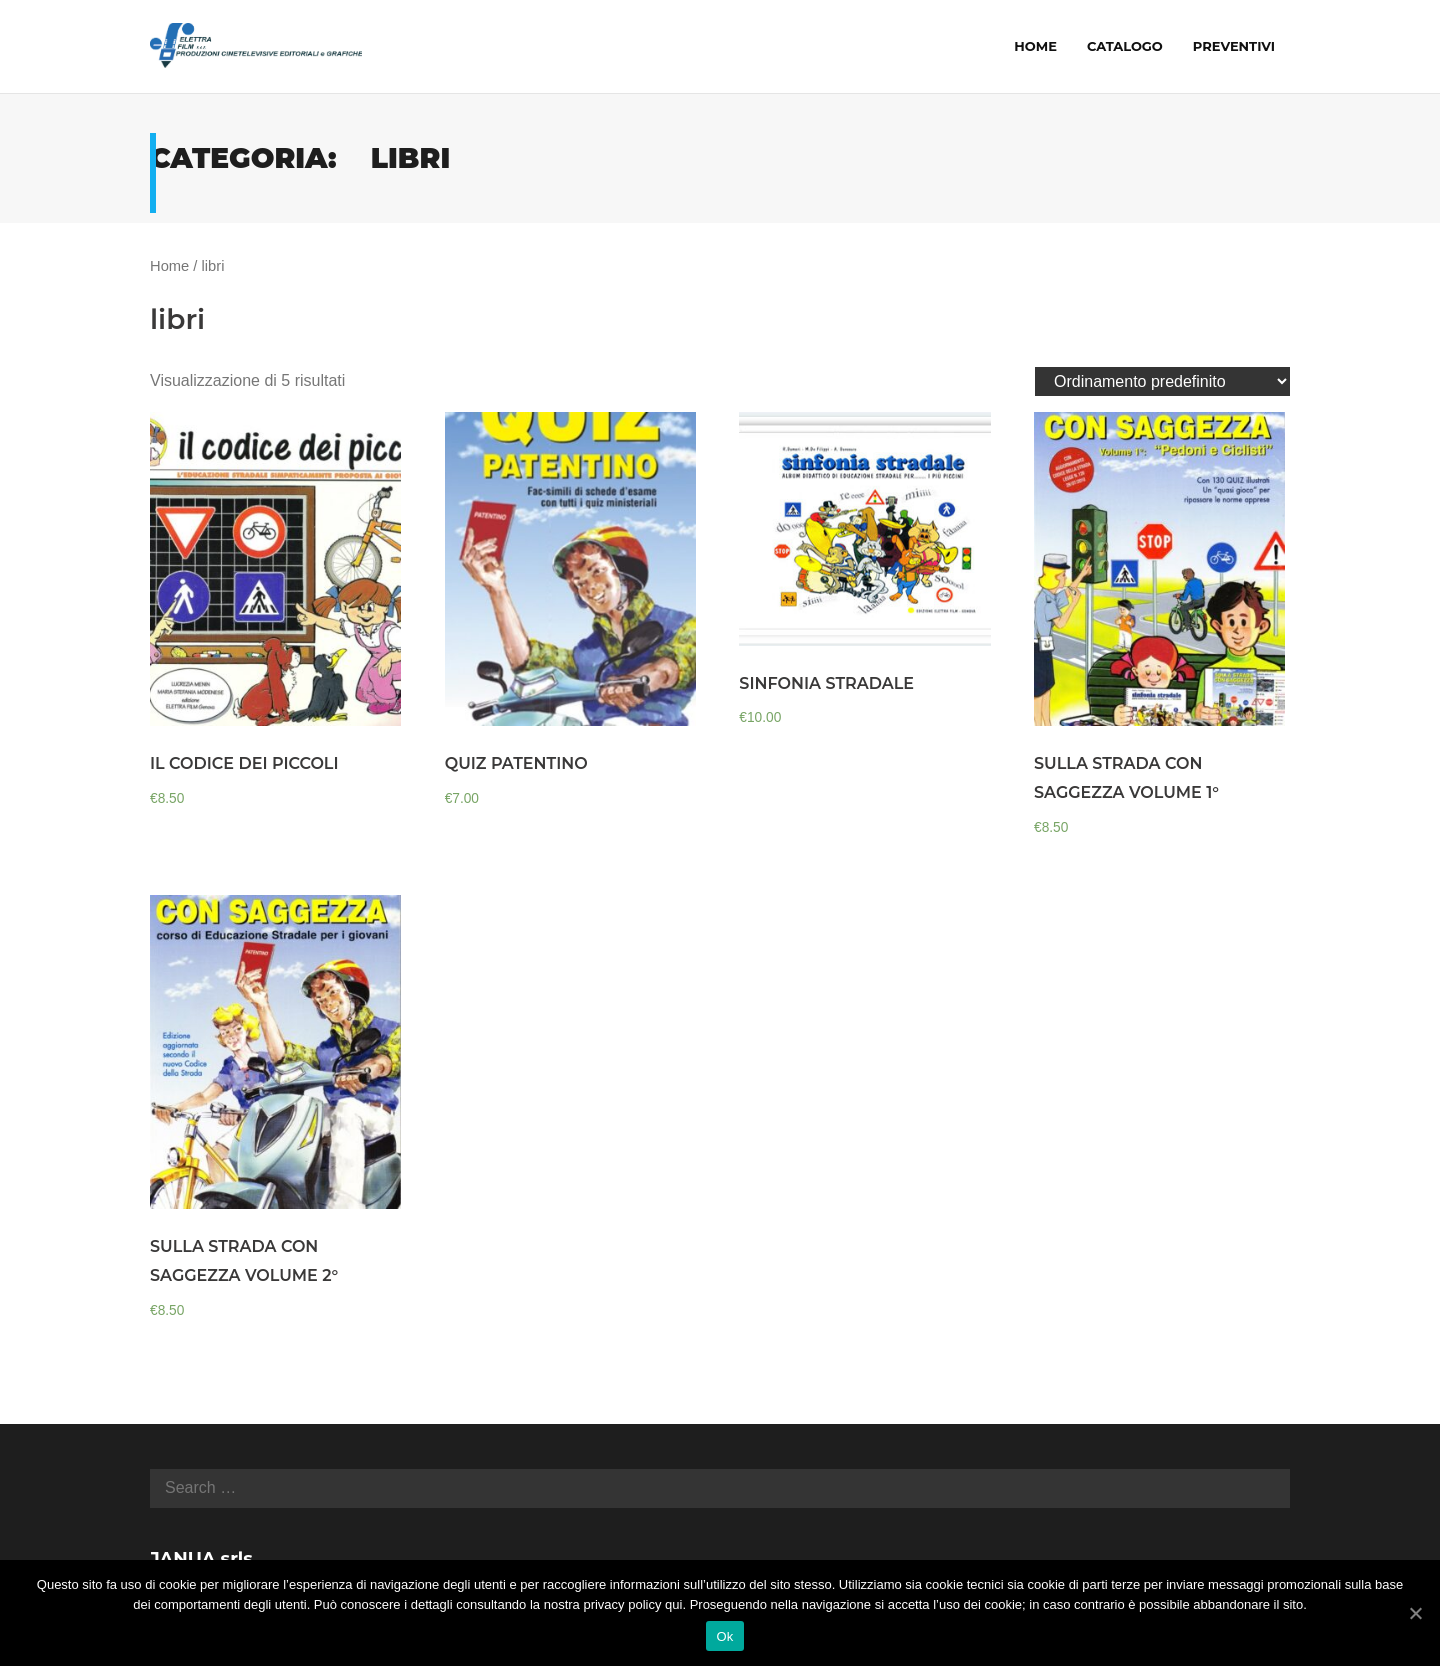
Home (169, 266)
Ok (724, 1636)
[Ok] (1415, 1613)
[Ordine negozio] (1162, 381)
